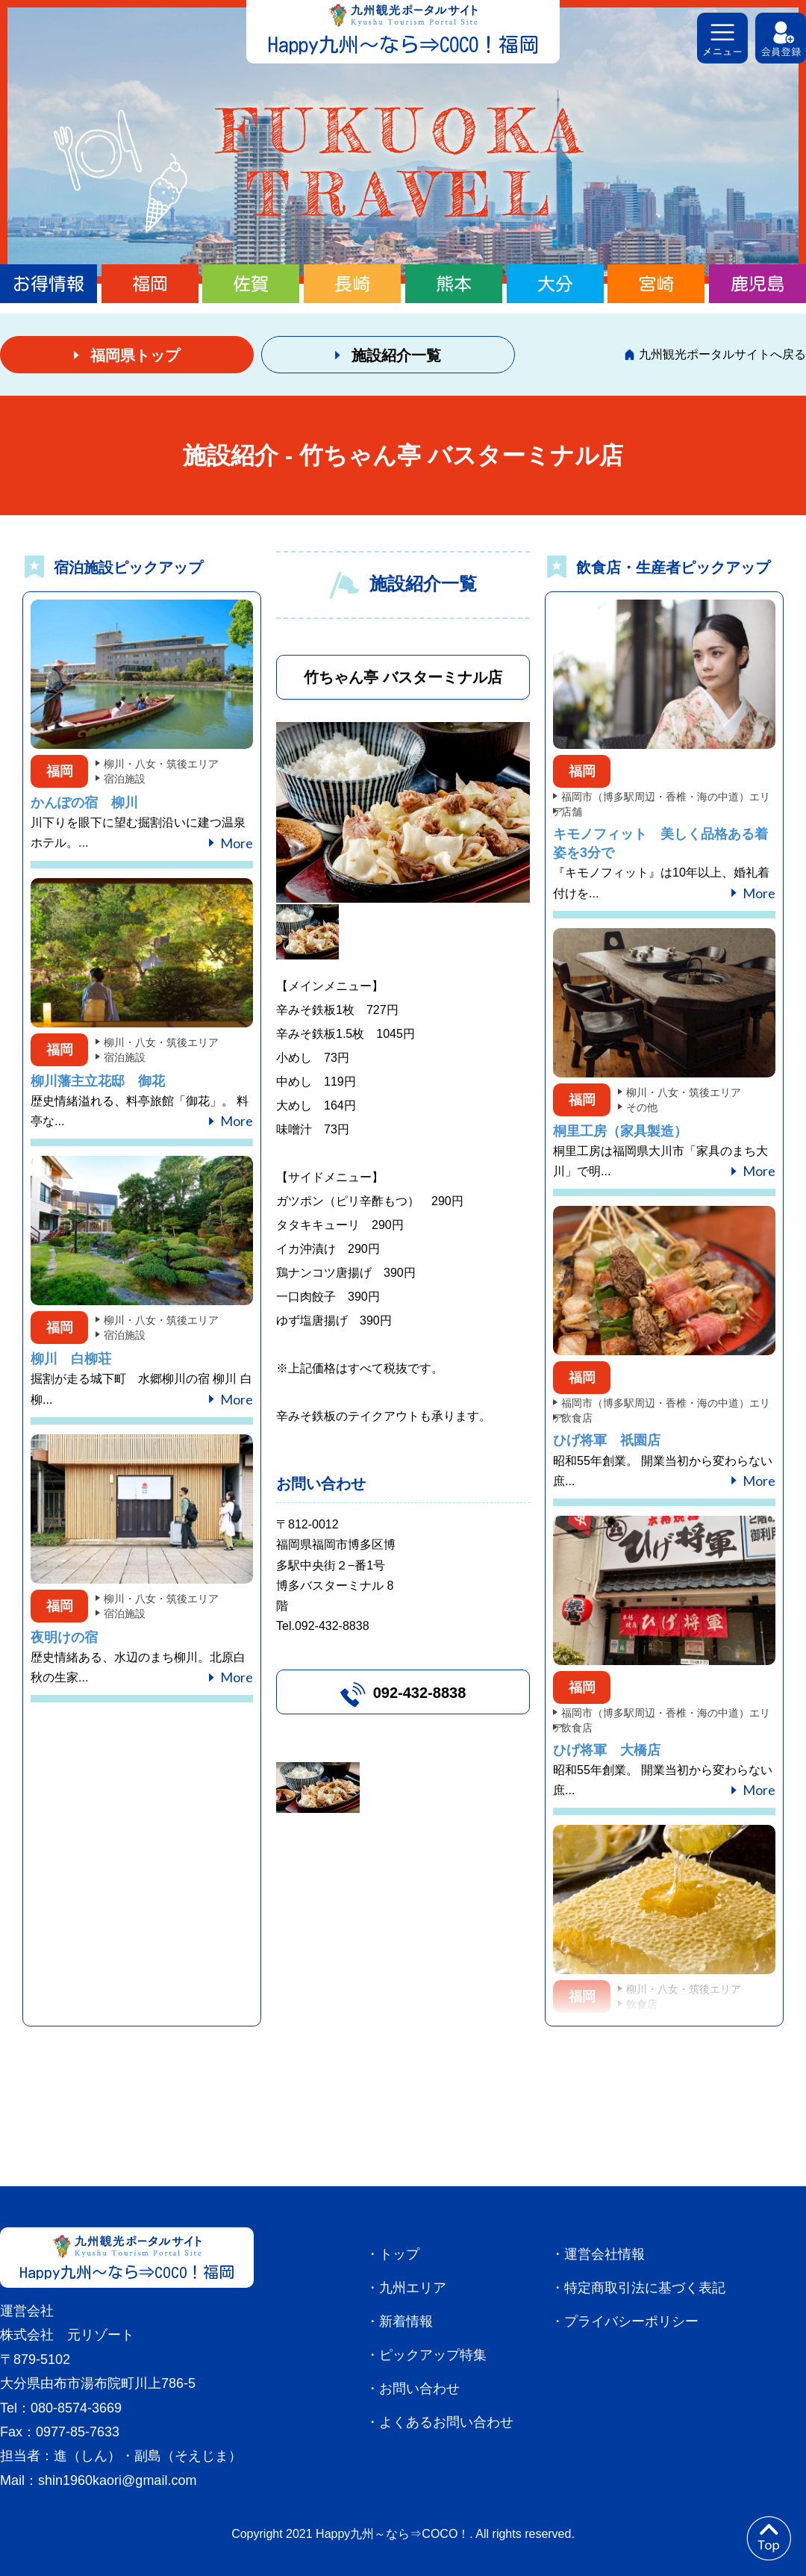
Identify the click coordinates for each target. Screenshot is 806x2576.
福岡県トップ (135, 355)
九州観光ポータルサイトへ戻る (722, 354)
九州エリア (412, 2287)
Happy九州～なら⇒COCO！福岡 (403, 44)
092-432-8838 (419, 1692)
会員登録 (780, 38)
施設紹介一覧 (396, 355)
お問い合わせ (419, 2388)
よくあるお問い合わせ (446, 2422)
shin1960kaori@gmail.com (117, 2480)
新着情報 (406, 2321)
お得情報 (48, 284)
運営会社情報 (604, 2254)
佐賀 (251, 284)
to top (768, 2538)
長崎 (352, 284)
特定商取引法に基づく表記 (644, 2287)
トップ (399, 2254)
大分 (555, 284)
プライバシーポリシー (631, 2321)
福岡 (150, 284)
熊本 (454, 284)
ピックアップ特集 (433, 2355)
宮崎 (656, 284)
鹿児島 (757, 284)
